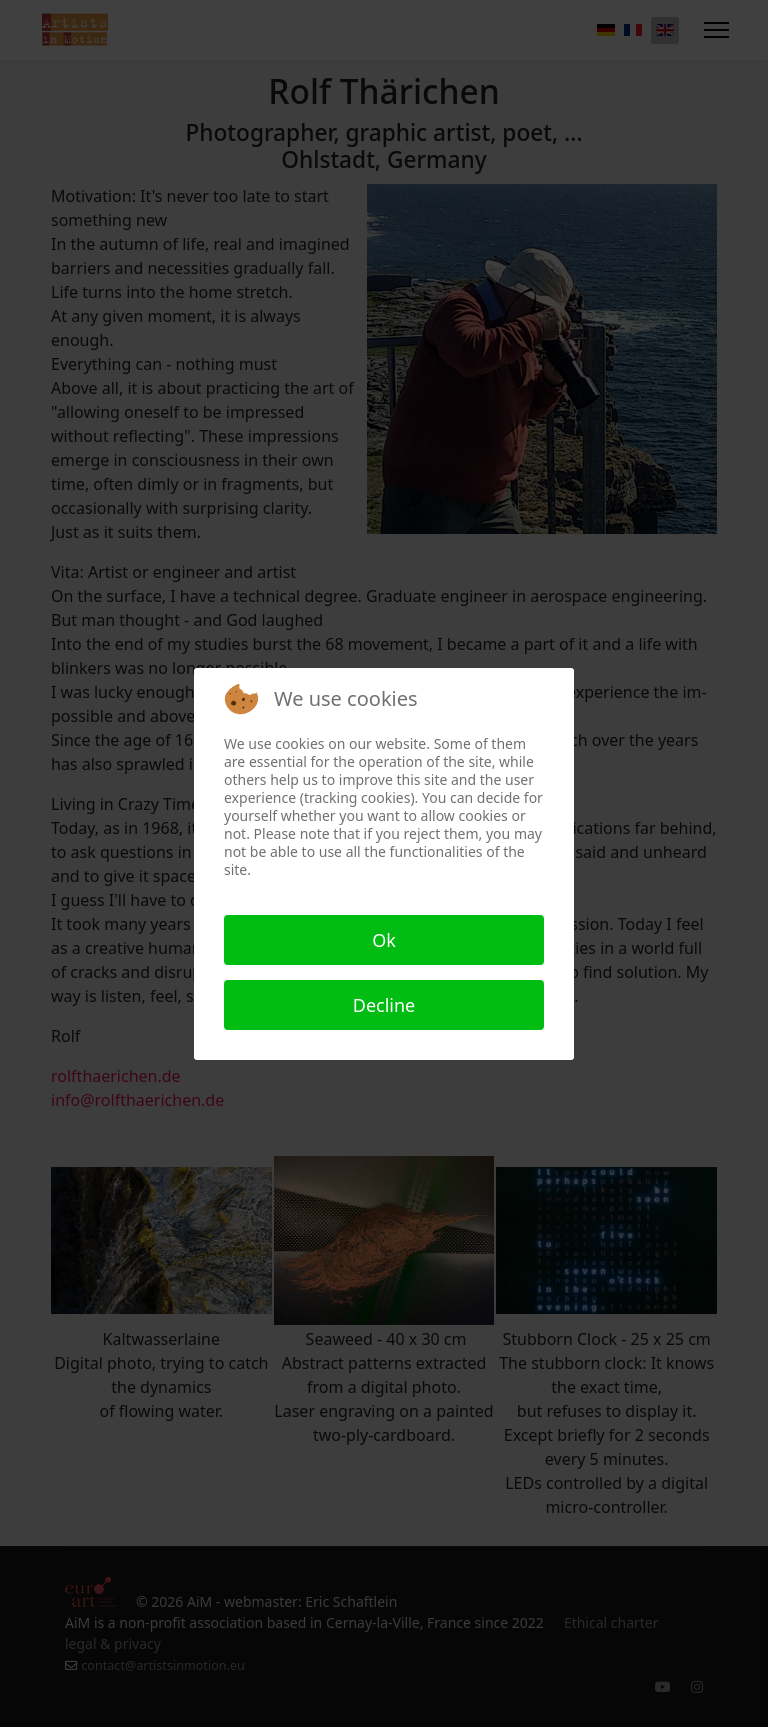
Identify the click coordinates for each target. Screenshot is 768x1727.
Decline (384, 1005)
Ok (384, 940)
